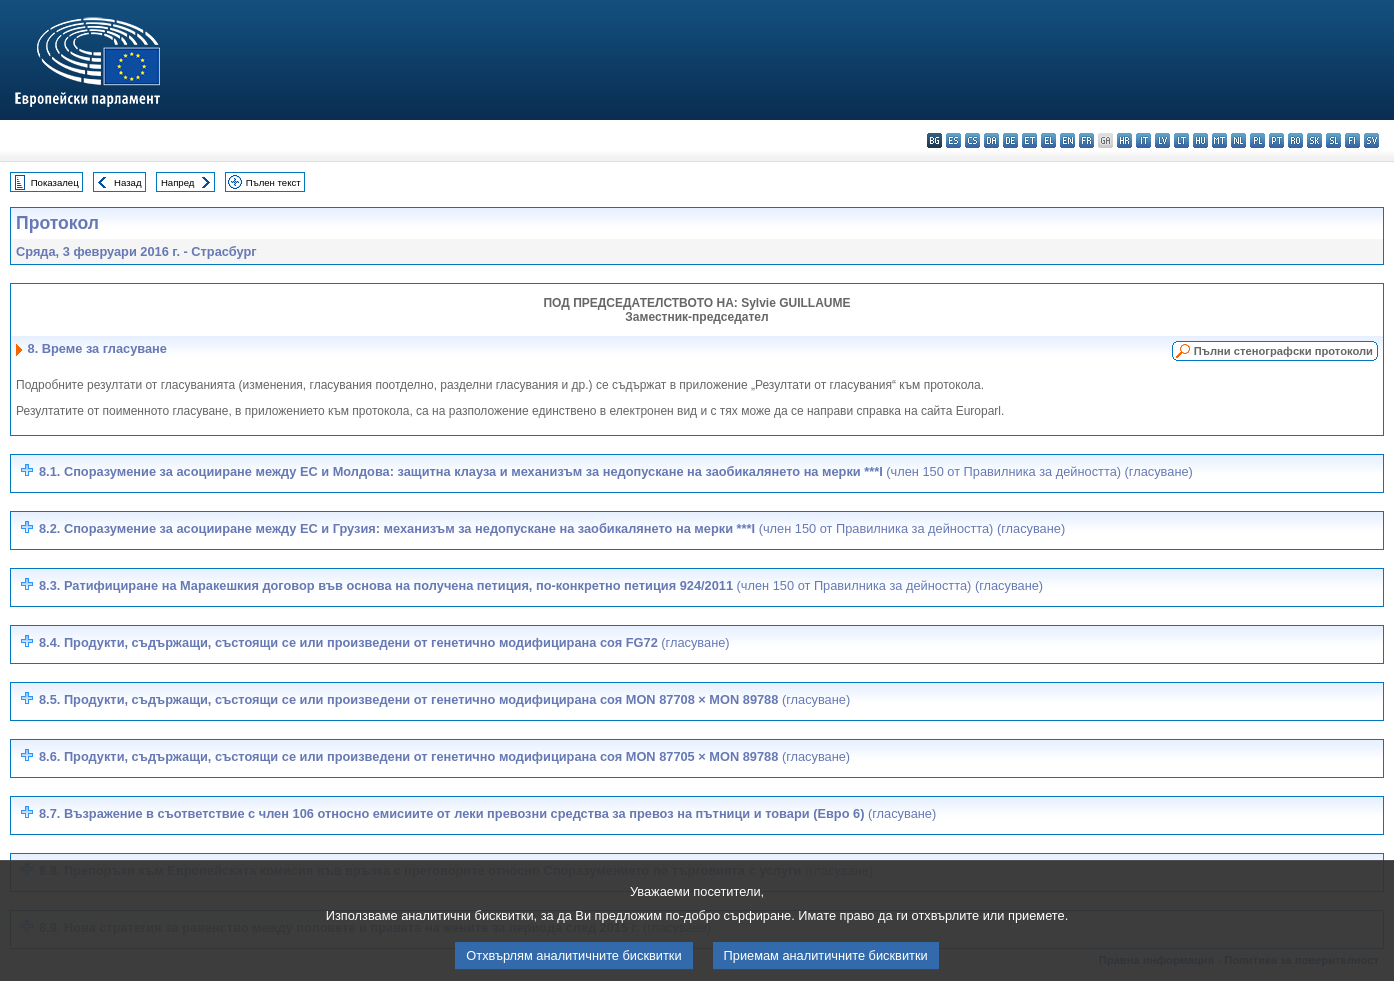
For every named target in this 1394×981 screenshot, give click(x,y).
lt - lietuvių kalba (1181, 140)
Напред (178, 182)
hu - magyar (1200, 140)
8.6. (444, 756)
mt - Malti (1219, 140)
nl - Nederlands (1238, 140)
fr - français (1086, 140)
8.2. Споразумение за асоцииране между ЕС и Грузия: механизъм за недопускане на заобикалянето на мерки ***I (552, 528)
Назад (128, 182)
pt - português (1276, 140)
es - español (953, 140)
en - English (1067, 140)
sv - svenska (1371, 140)
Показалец (55, 182)
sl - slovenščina (1333, 140)
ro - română (1295, 140)
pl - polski (1257, 140)
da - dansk (991, 140)
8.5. (444, 699)
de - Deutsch (1010, 140)
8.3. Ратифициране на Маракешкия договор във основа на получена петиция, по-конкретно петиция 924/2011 (541, 585)
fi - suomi (1352, 140)
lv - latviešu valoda (1162, 140)
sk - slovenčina (1314, 140)
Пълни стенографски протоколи (1283, 351)
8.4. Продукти (384, 642)
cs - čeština (972, 140)
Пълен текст (273, 182)
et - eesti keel (1029, 140)
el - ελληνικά (1048, 140)
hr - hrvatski (1124, 140)
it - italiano (1143, 140)
